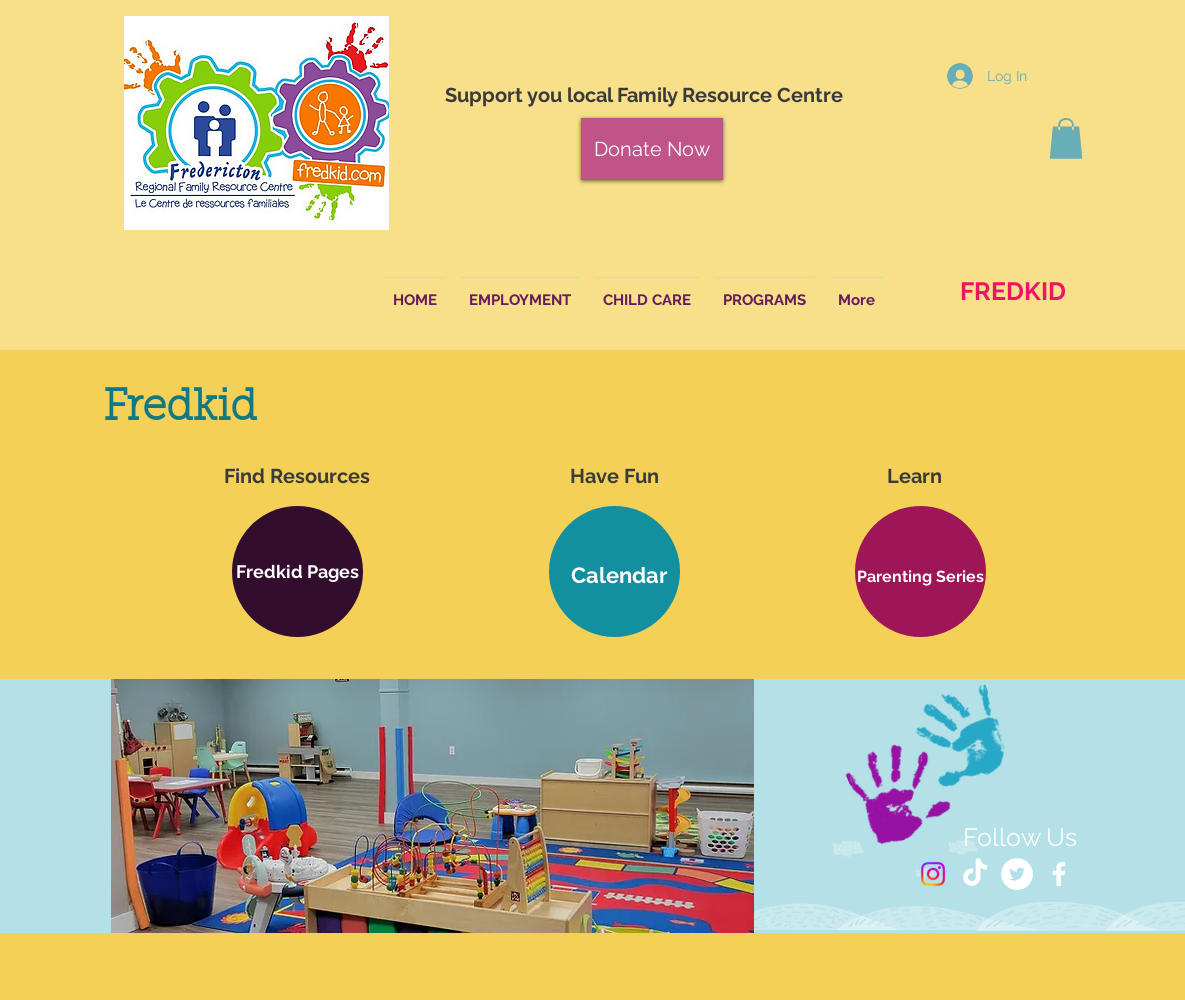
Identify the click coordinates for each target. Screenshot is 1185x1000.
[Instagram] (933, 874)
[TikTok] (975, 874)
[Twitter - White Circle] (1017, 874)
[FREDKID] (1013, 291)
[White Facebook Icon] (1059, 874)
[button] (1066, 138)
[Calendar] (619, 575)
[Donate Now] (652, 149)
